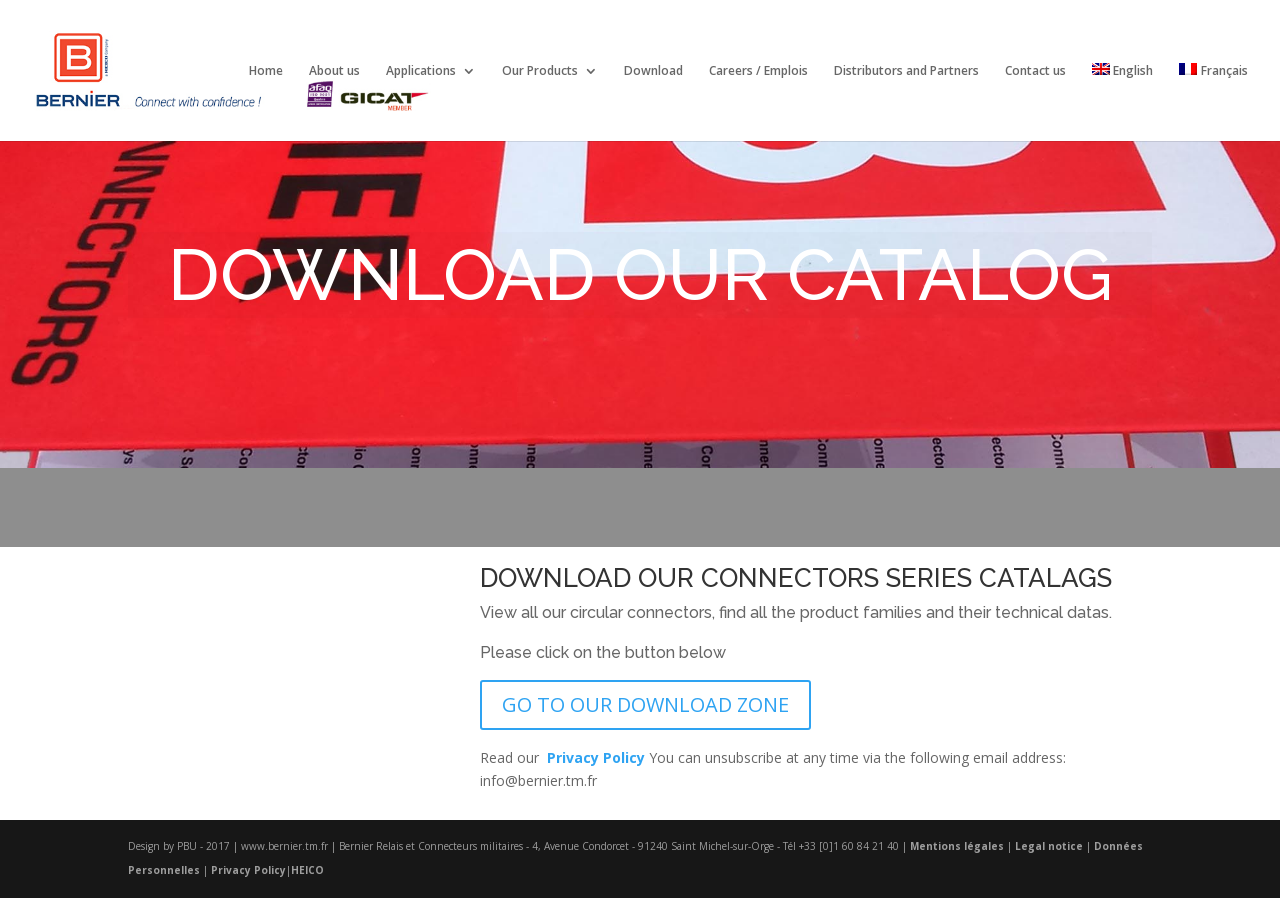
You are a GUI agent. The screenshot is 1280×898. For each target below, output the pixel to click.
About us (334, 71)
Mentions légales (957, 846)
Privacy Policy (248, 870)
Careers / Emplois (758, 71)
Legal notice (1049, 846)
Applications (421, 71)
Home (266, 71)
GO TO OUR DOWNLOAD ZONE (645, 704)
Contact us (1035, 71)
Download (653, 71)
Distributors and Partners (906, 71)
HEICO (307, 870)
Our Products (540, 71)
